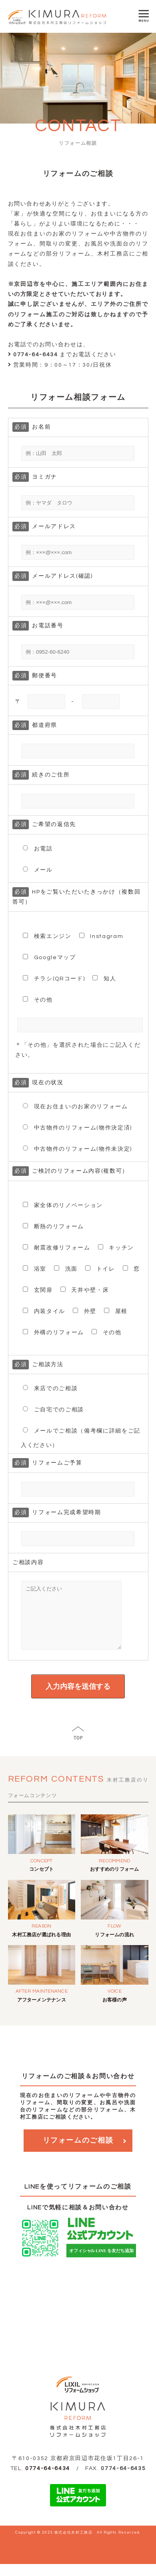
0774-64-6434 (47, 2480)
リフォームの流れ (114, 1946)
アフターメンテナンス (41, 2012)
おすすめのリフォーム (114, 1881)
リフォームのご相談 (78, 2152)
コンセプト (41, 1881)
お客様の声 (114, 2012)
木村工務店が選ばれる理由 (41, 1946)
